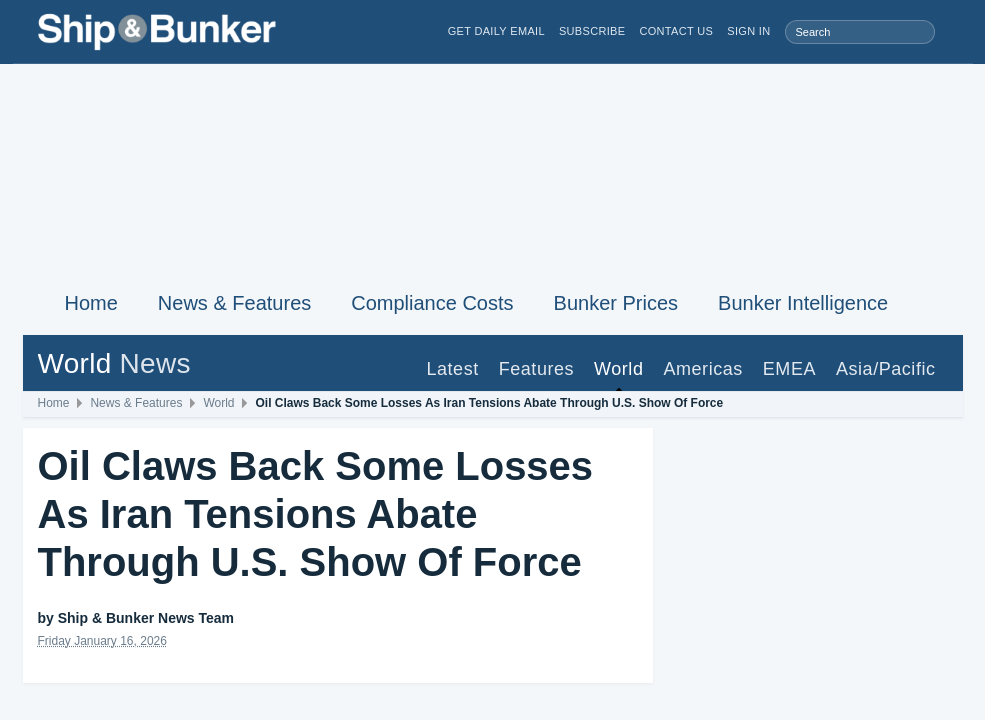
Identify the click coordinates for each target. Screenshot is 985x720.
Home (91, 303)
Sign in (748, 31)
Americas (702, 369)
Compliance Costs (432, 303)
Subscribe (592, 31)
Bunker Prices (616, 303)
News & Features (234, 303)
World (618, 369)
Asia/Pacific (886, 369)
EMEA (789, 369)
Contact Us (676, 31)
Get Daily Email (496, 31)
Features (536, 369)
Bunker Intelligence (803, 303)
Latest (452, 369)
